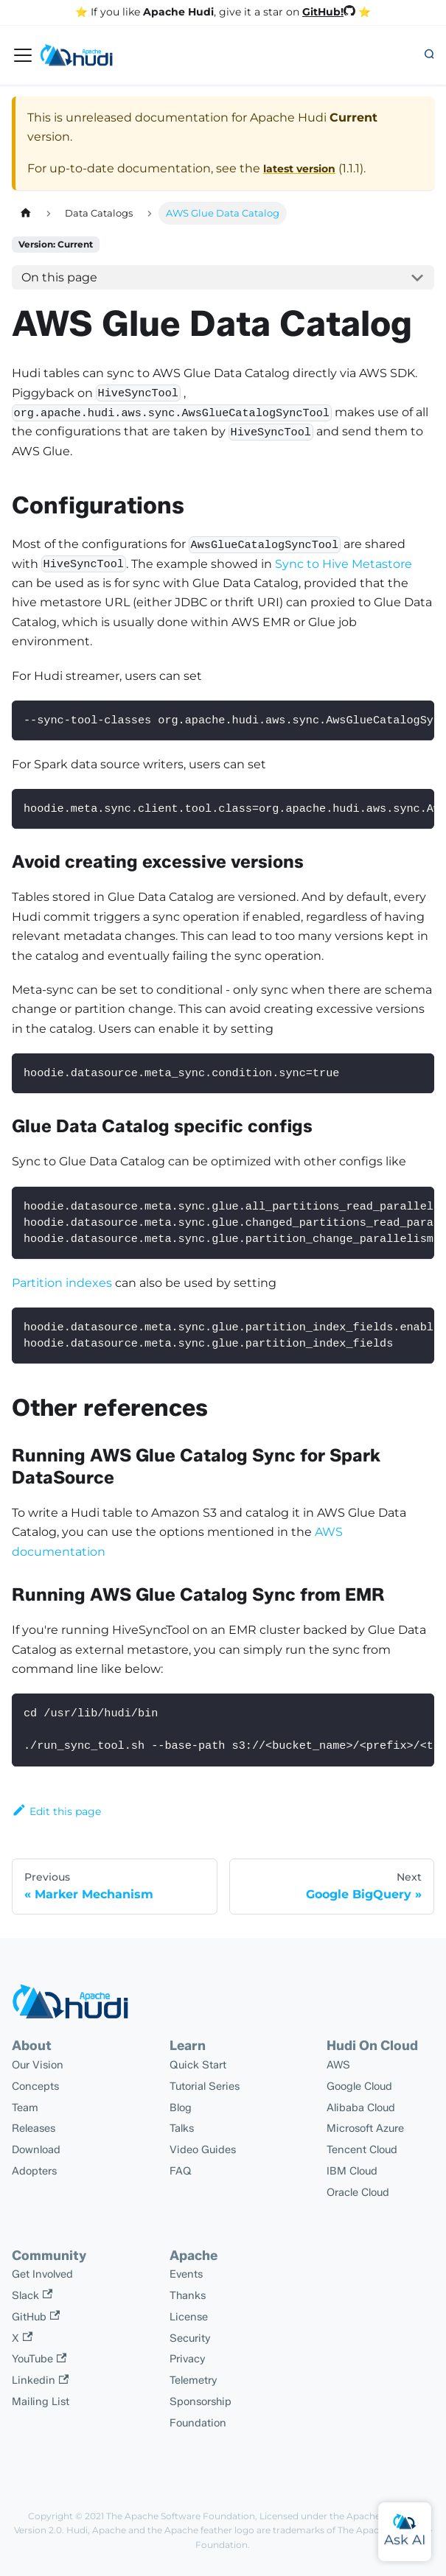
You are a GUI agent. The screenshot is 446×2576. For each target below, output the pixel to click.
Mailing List (40, 2401)
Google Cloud (359, 2086)
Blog (181, 2107)
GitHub (36, 2316)
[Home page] (26, 213)
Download (36, 2149)
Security (190, 2338)
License (189, 2316)
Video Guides (203, 2149)
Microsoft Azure (365, 2128)
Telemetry (193, 2380)
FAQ (181, 2170)
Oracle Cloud (358, 2192)
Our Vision (37, 2064)
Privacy (188, 2358)
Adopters (34, 2170)
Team (25, 2107)
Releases (33, 2128)
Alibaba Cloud (361, 2107)
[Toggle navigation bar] (23, 55)
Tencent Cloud (362, 2149)
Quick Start (198, 2064)
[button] (429, 55)
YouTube (39, 2358)
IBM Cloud (352, 2170)
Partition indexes (62, 1283)
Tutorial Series (205, 2086)
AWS (338, 2064)
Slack (32, 2295)
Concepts (35, 2086)
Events (186, 2274)
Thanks (188, 2295)
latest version (299, 168)
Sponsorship (200, 2401)
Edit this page (56, 1811)
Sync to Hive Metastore (343, 564)
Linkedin (40, 2380)
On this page (59, 277)
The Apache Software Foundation (180, 2515)
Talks (182, 2128)
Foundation (198, 2422)
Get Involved (42, 2274)
